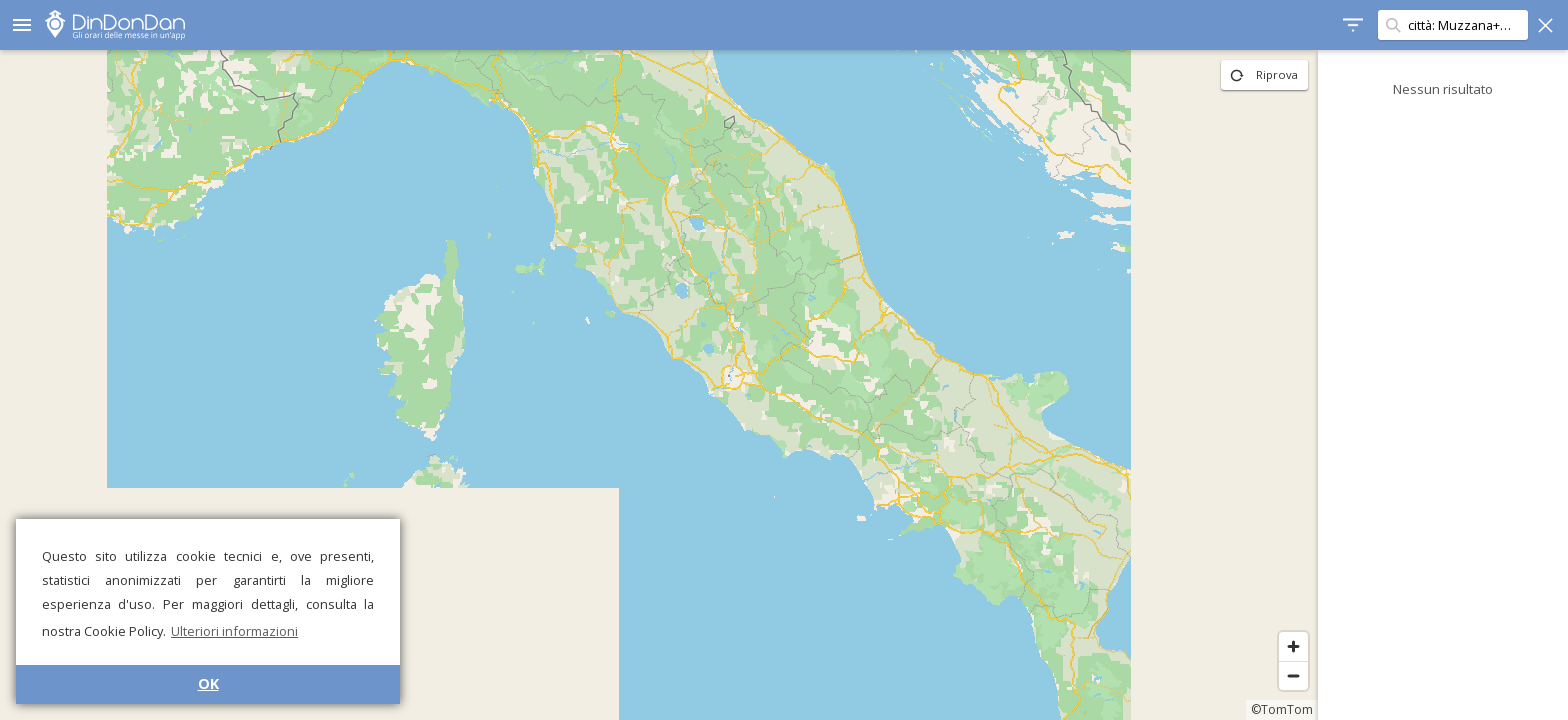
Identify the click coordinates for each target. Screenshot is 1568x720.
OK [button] (208, 683)
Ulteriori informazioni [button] (234, 631)
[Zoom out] (1293, 675)
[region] (659, 385)
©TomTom (1282, 709)
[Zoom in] (1293, 646)
